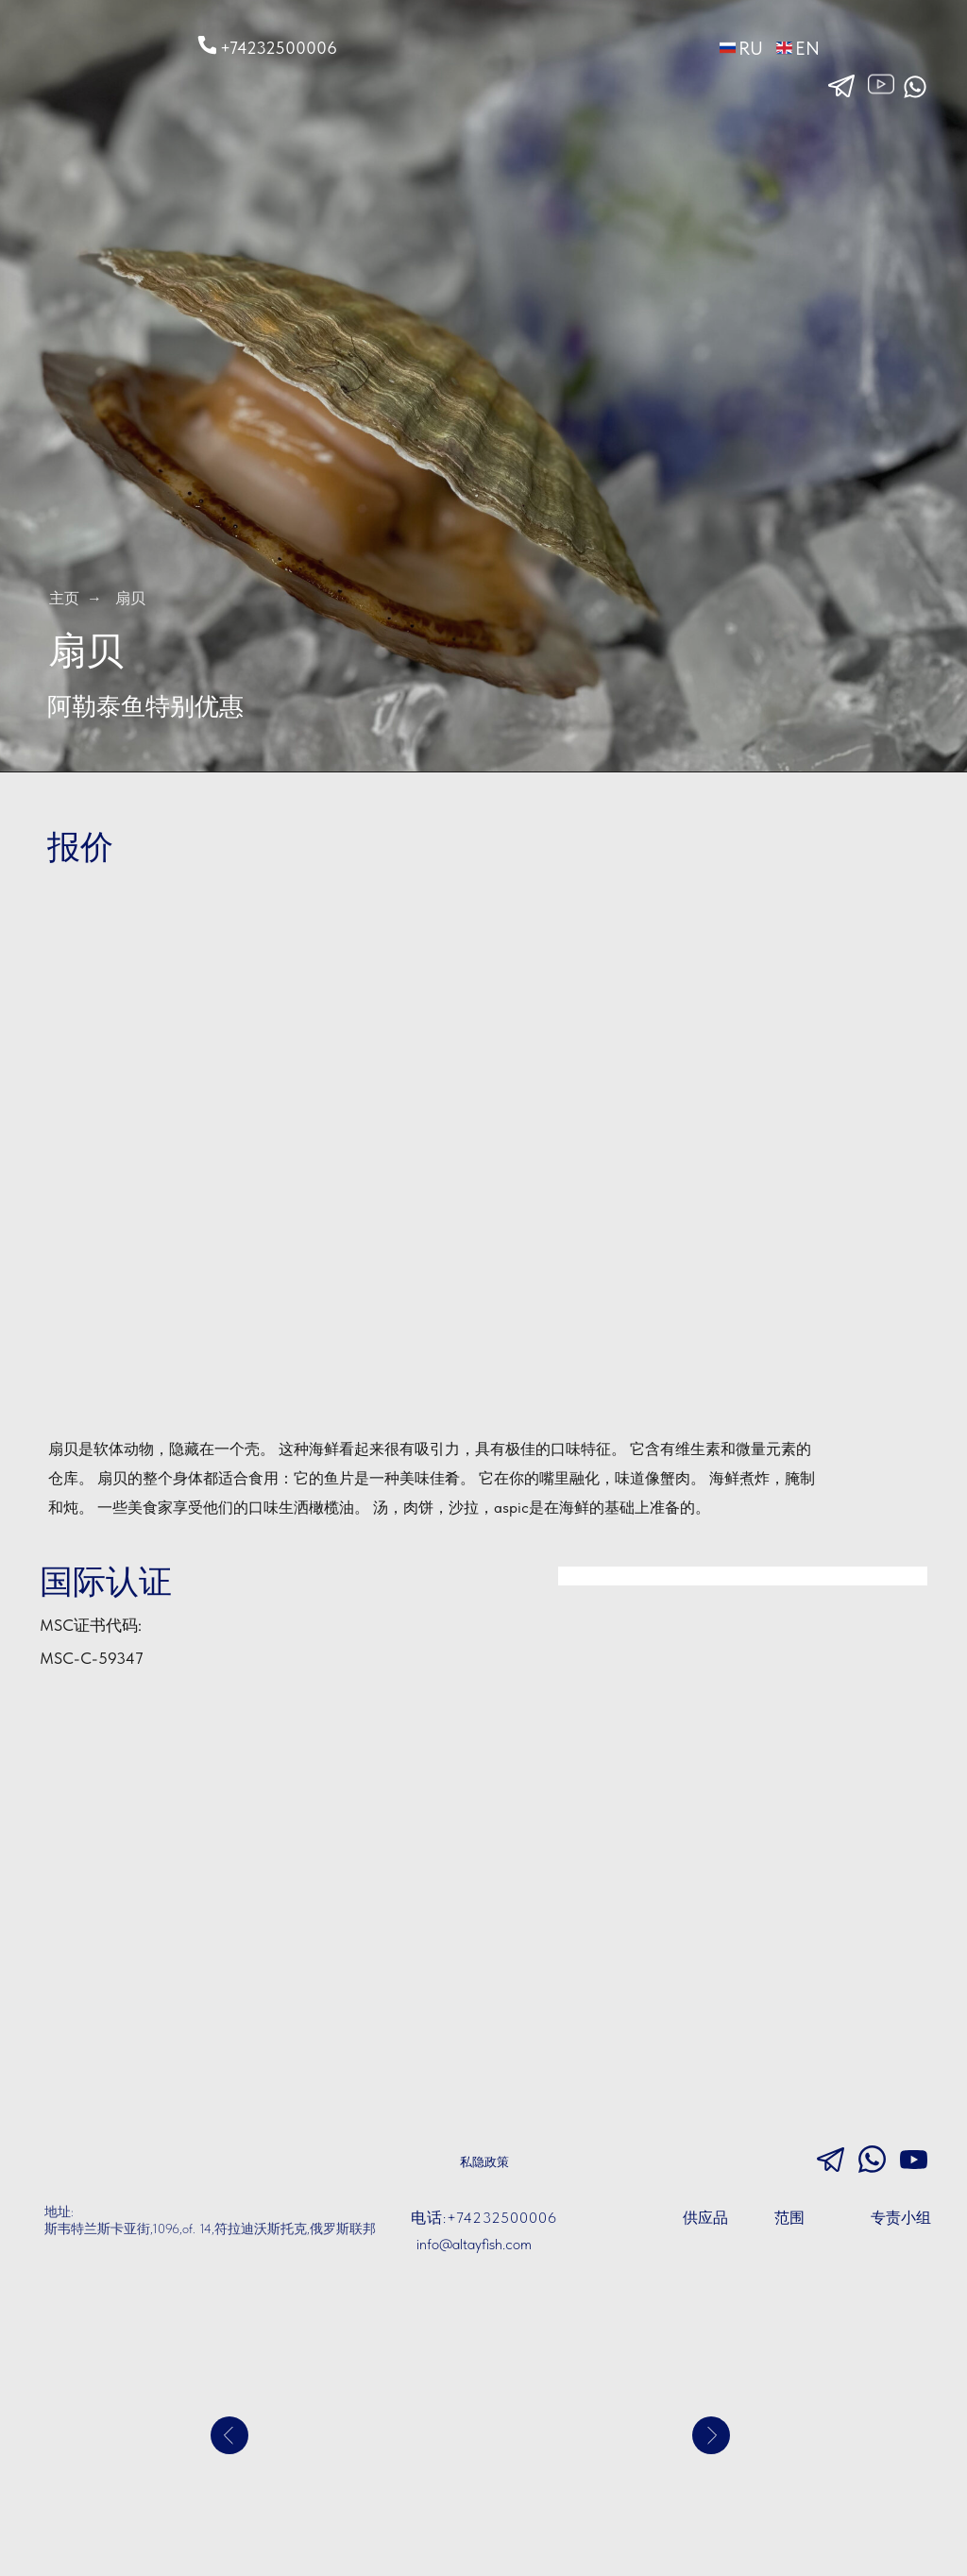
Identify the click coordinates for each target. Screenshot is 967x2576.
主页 (64, 598)
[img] (91, 43)
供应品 (705, 2218)
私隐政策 (484, 2162)
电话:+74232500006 (484, 2218)
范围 (789, 2218)
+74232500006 (278, 48)
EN (807, 48)
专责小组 (901, 2218)
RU (750, 48)
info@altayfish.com (474, 2244)
